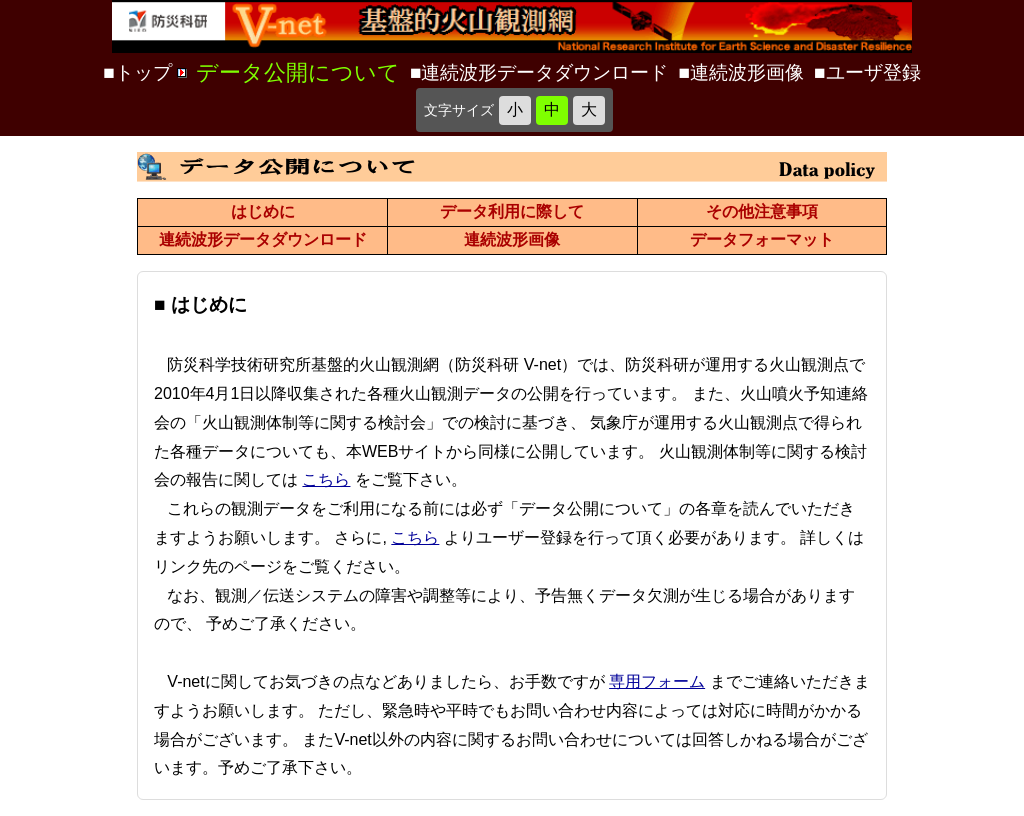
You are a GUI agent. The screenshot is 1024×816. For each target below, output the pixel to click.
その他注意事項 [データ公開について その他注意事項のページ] (762, 211)
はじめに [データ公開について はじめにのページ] (263, 211)
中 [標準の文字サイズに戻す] (552, 109)
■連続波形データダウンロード (539, 72)
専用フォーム (657, 681)
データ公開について (298, 72)
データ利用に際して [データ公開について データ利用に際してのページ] (512, 211)
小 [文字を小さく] (515, 109)
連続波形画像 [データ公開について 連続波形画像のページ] (512, 239)
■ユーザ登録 (867, 72)
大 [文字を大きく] (589, 109)
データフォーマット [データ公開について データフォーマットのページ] (762, 239)
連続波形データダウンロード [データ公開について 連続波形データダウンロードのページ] (263, 239)
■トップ (137, 72)
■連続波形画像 (742, 72)
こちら (326, 479)
